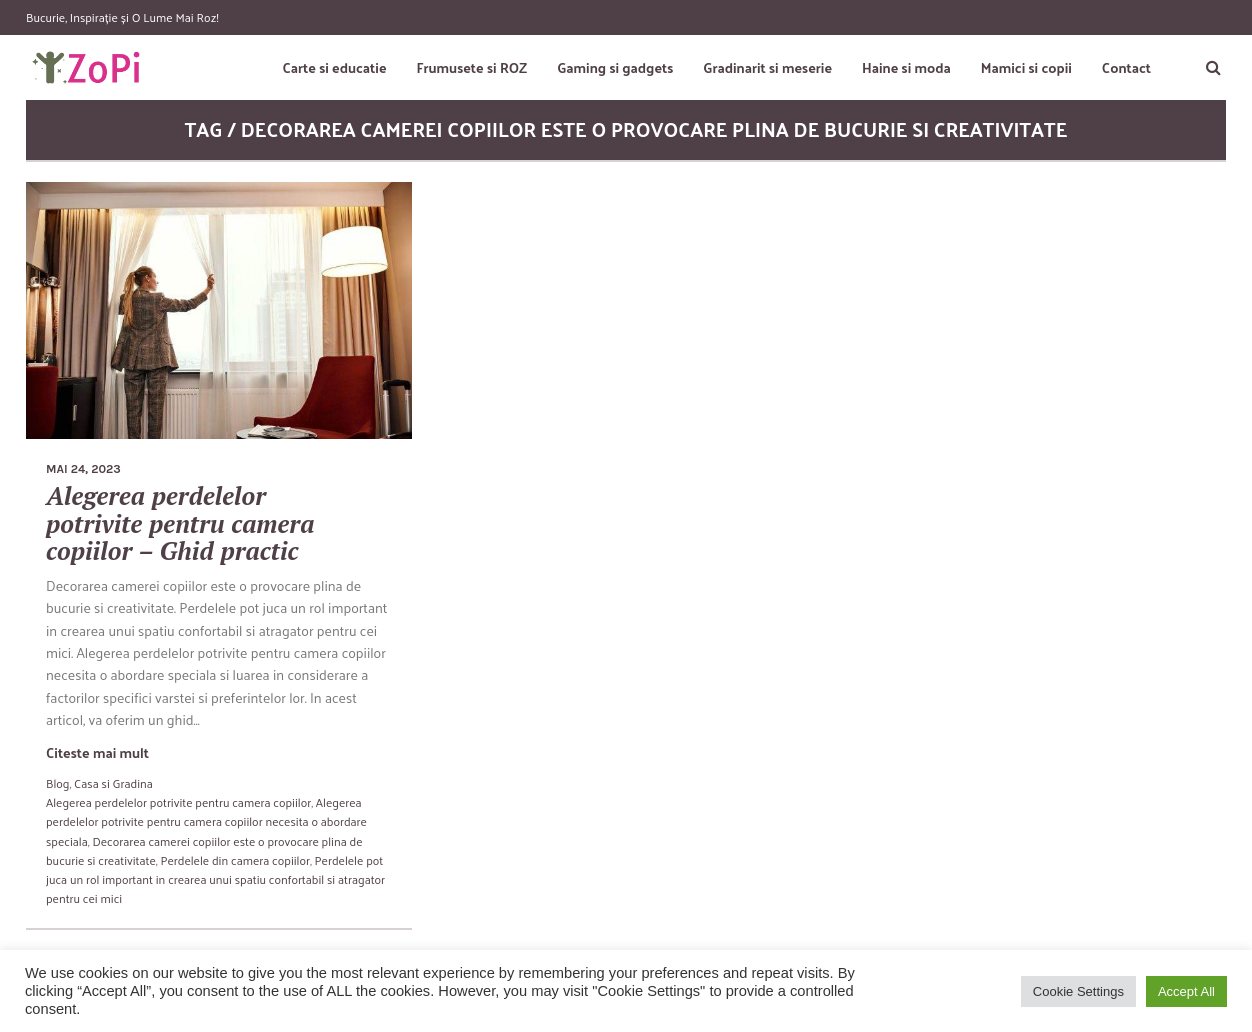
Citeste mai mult (97, 752)
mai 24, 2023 (83, 469)
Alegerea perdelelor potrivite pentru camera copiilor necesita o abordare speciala (206, 821)
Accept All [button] (1186, 991)
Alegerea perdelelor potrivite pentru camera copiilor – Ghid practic (180, 523)
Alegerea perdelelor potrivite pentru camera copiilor (178, 802)
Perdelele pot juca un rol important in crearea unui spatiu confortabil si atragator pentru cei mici (215, 879)
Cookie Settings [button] (1078, 991)
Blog (57, 783)
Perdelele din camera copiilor (235, 860)
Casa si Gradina (113, 783)
